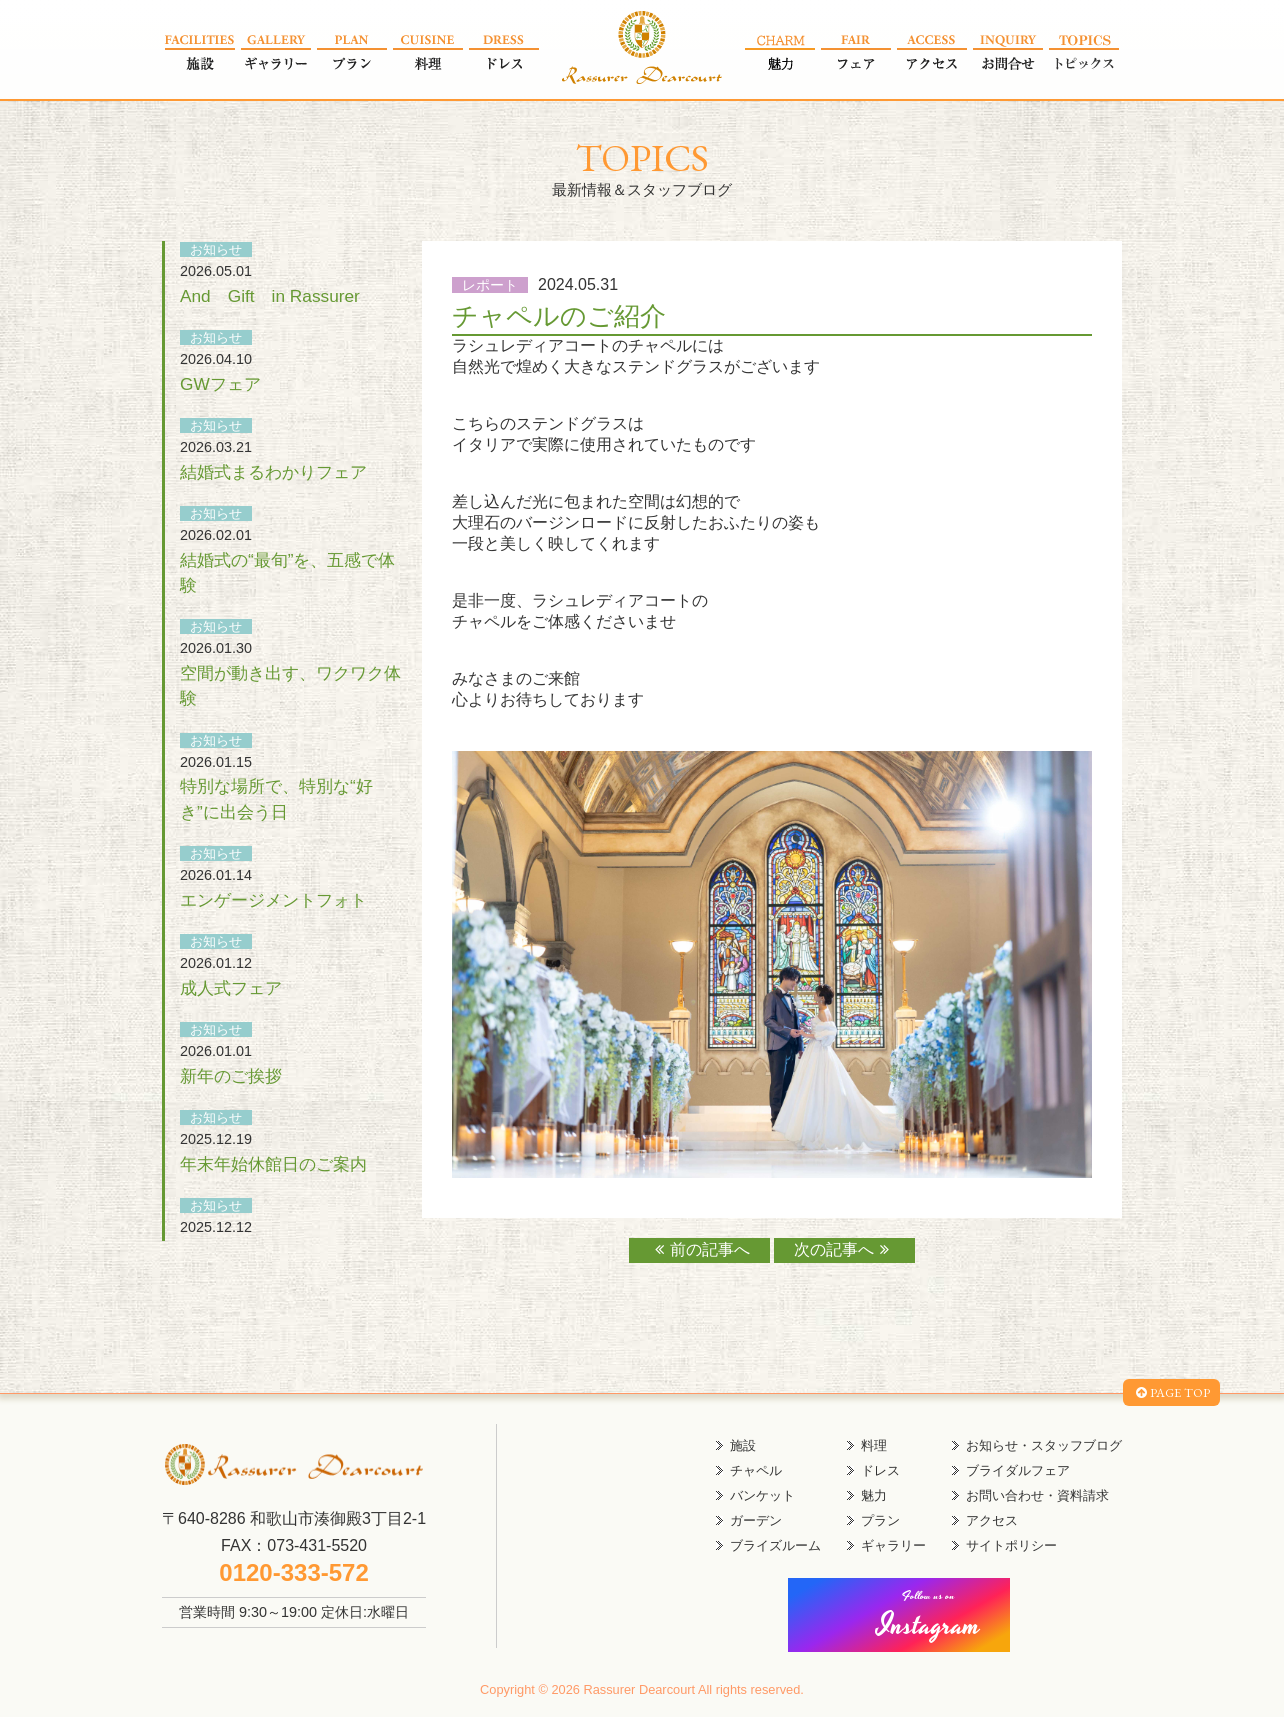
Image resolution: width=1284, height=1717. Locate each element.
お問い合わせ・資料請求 (1037, 1495)
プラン (880, 1520)
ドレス (880, 1470)
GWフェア (220, 384)
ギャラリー (893, 1545)
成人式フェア (231, 988)
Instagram (929, 1617)
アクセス (992, 1520)
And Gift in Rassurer (270, 296)
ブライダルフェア (1018, 1470)
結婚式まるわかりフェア (273, 472)
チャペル (756, 1470)
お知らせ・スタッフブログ (1044, 1445)
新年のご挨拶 (231, 1076)
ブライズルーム (775, 1545)
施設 (743, 1445)
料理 (874, 1445)
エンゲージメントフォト (273, 900)
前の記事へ (699, 1249)
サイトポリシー (1011, 1545)
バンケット (762, 1495)
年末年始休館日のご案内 (273, 1164)
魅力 (874, 1495)
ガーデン (756, 1520)
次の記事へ (844, 1249)
